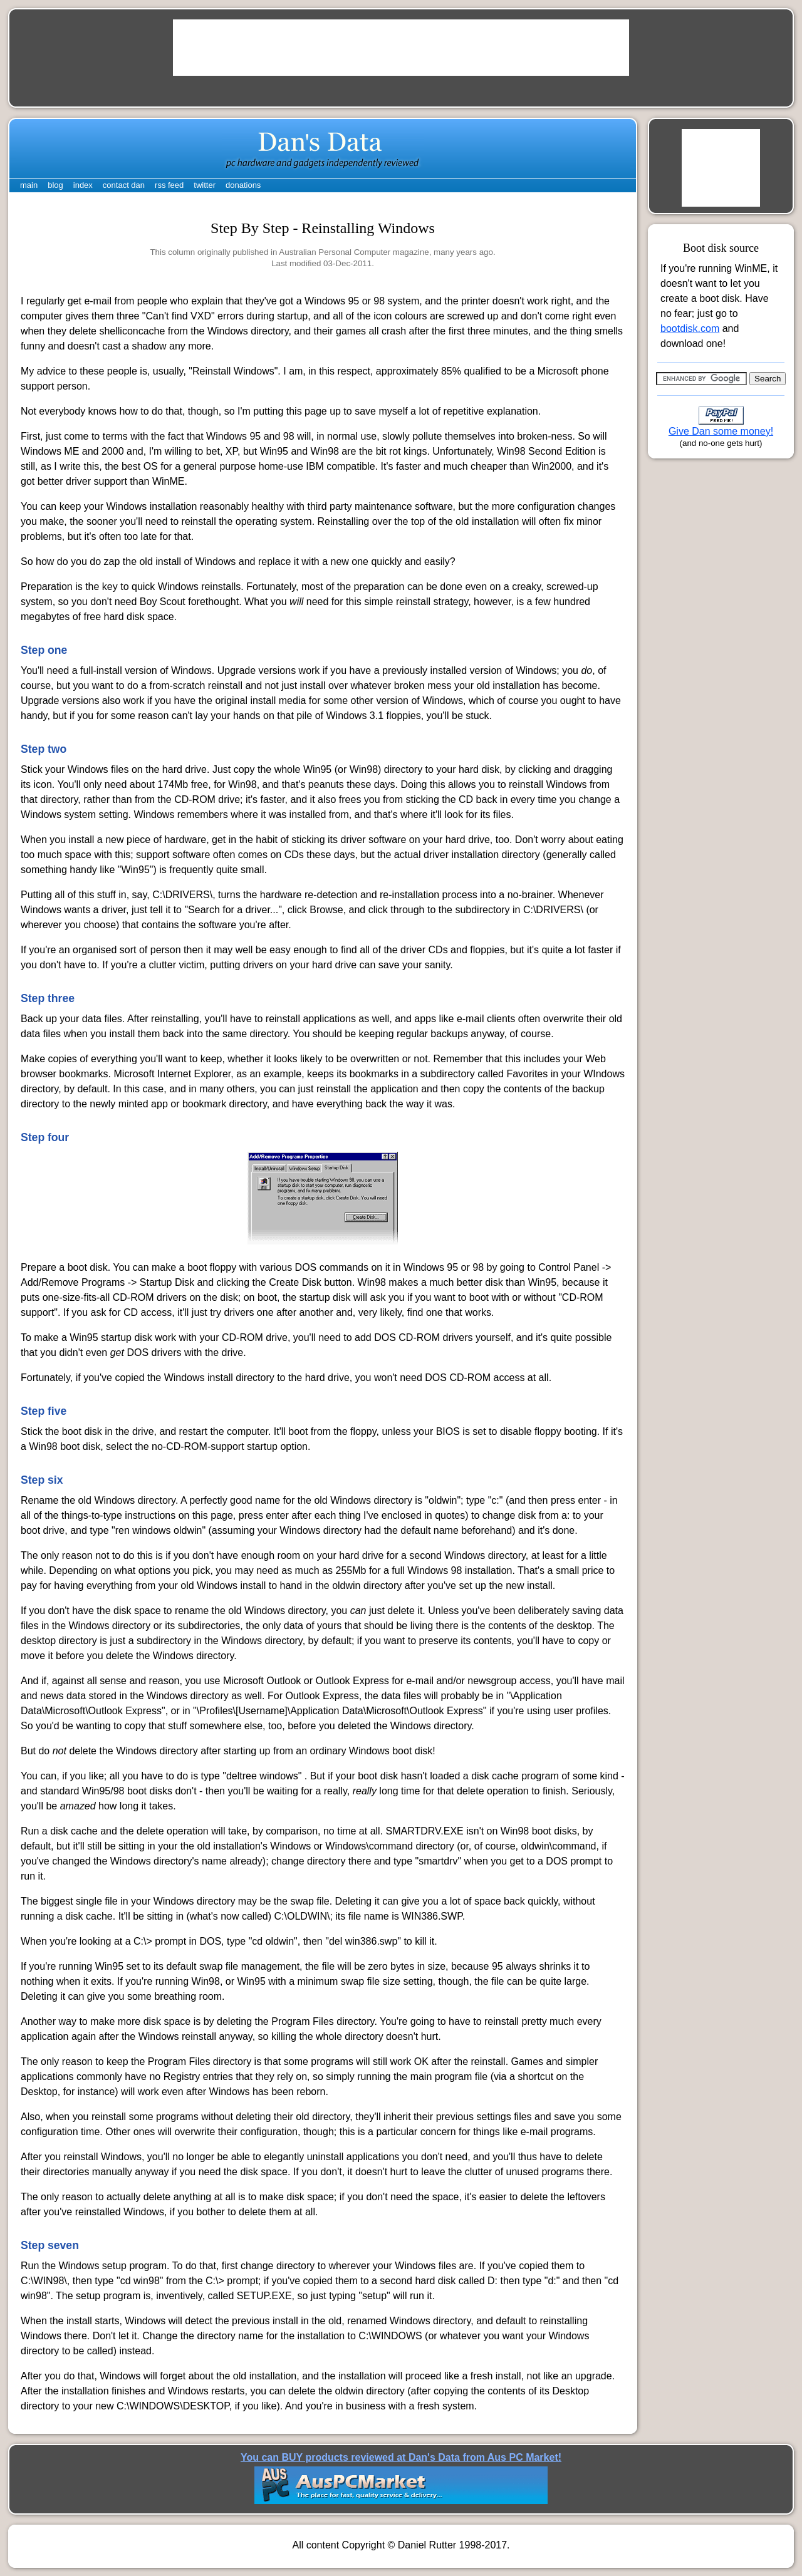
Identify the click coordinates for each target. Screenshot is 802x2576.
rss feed (169, 185)
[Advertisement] (401, 47)
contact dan (124, 185)
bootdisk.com (689, 328)
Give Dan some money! (721, 431)
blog (55, 185)
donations (243, 185)
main (29, 185)
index (83, 185)
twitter (205, 185)
